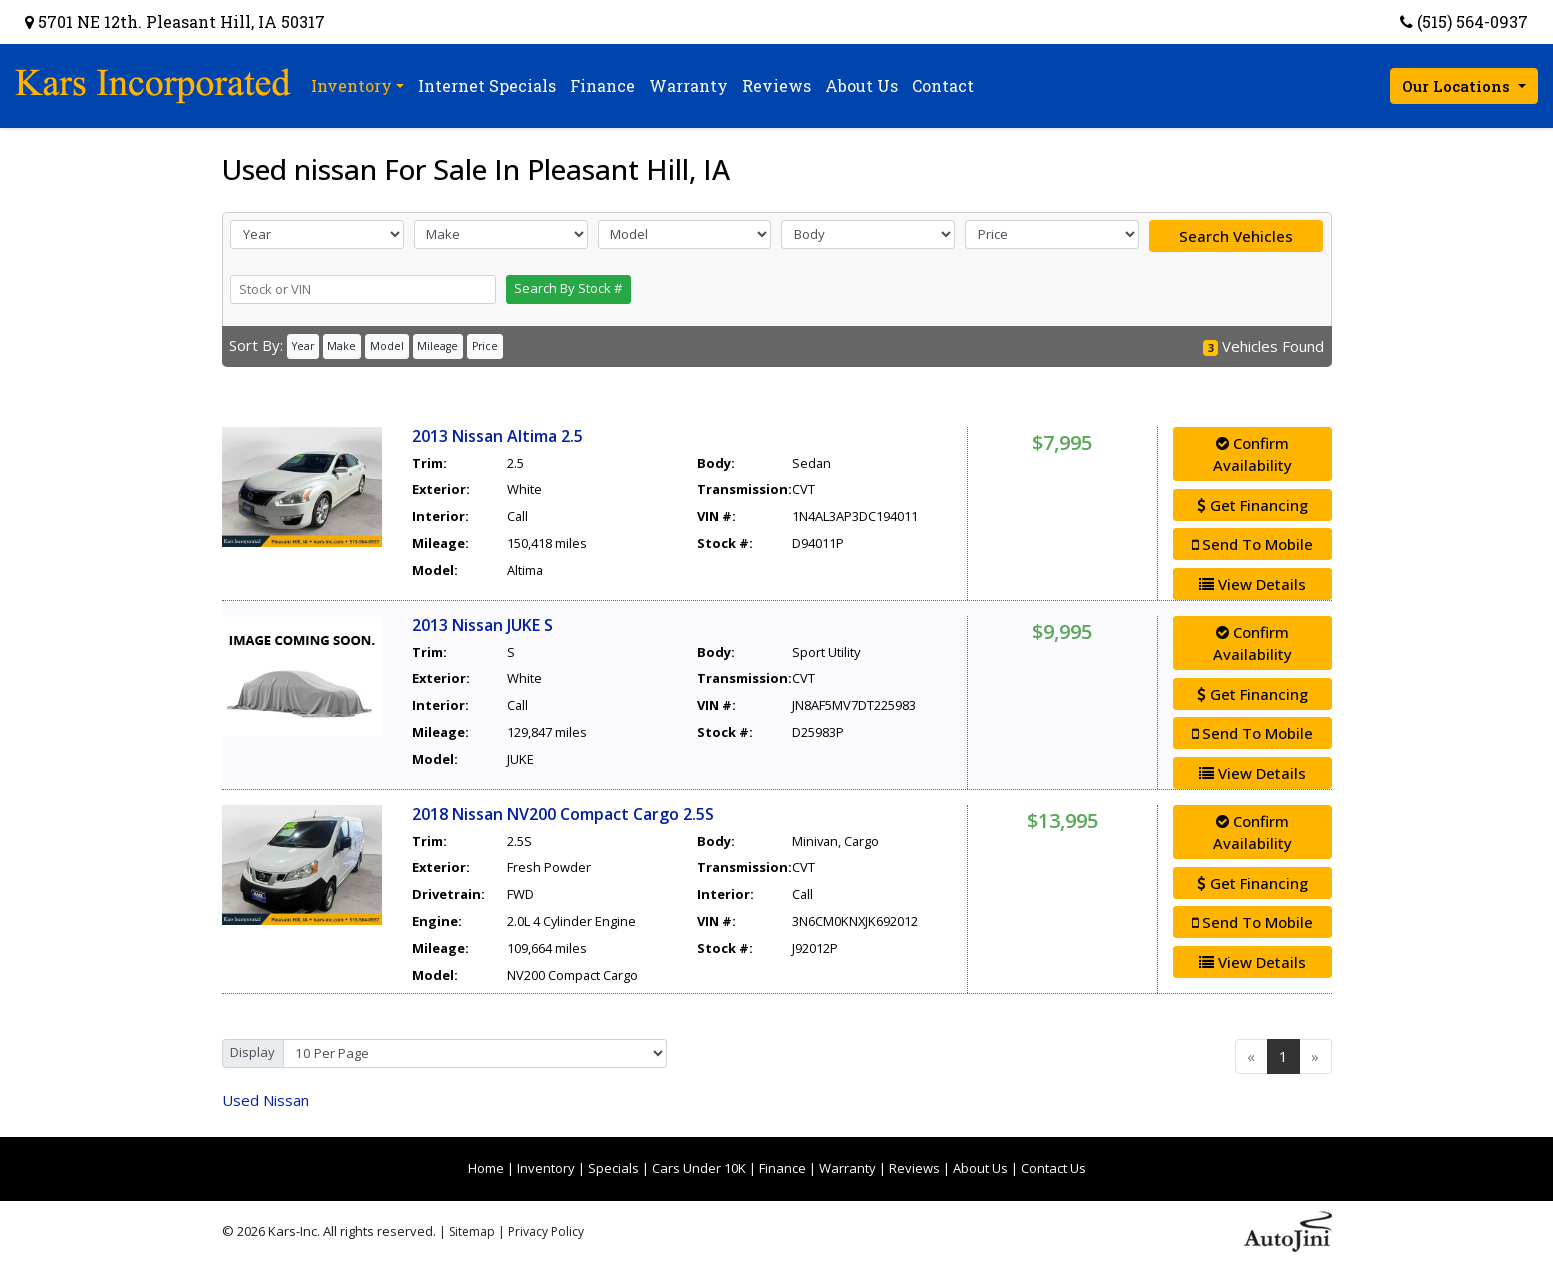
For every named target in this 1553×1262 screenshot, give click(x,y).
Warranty (847, 1168)
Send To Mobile (1252, 544)
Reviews (914, 1168)
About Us (980, 1168)
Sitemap (472, 1231)
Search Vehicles (1236, 236)
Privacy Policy (546, 1231)
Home (486, 1168)
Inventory (546, 1168)
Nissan (265, 1100)
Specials (613, 1168)
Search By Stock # (568, 288)
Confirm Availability (1252, 454)
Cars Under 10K (699, 1168)
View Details (1252, 584)
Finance (782, 1168)
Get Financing (1252, 505)
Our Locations (1458, 86)
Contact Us (1053, 1168)
